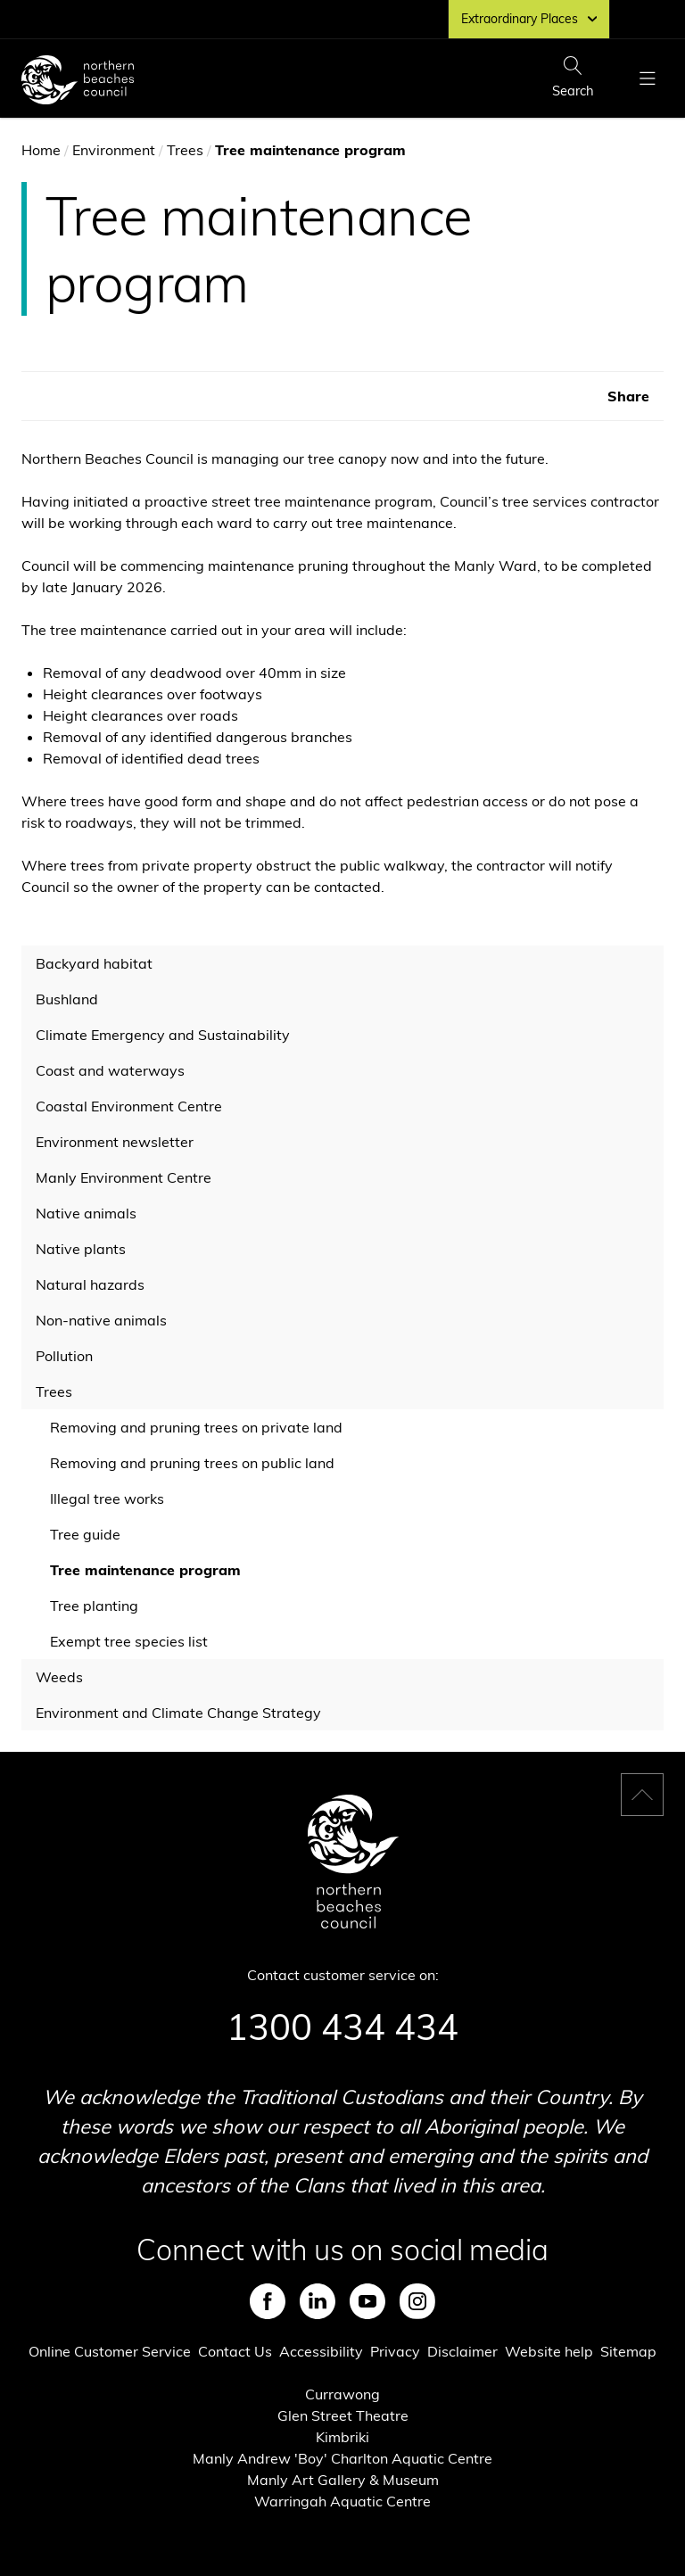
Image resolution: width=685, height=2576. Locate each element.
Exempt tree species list (129, 1641)
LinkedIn (317, 2301)
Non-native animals (101, 1320)
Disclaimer (462, 2351)
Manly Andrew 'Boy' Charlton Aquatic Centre (342, 2458)
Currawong (342, 2394)
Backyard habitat (94, 963)
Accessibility (321, 2351)
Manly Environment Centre (123, 1177)
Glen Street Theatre (343, 2415)
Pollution (64, 1356)
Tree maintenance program (145, 1570)
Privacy (395, 2351)
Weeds (59, 1677)
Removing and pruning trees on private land (196, 1427)
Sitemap (628, 2351)
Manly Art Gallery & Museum (343, 2480)
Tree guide (85, 1534)
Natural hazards (90, 1284)
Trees (185, 150)
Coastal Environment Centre (129, 1106)
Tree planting (94, 1605)
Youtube (367, 2301)
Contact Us (235, 2351)
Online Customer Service (110, 2351)
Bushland (67, 999)
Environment (113, 150)
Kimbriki (342, 2437)
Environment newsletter (115, 1142)
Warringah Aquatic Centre (342, 2501)
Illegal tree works (107, 1498)
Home (41, 150)
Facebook (267, 2301)
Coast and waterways (110, 1070)
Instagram (417, 2301)
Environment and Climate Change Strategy (178, 1712)
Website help (549, 2351)
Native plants (81, 1249)
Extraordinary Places (529, 19)
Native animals (86, 1213)
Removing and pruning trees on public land (192, 1463)
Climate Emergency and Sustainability (163, 1035)
